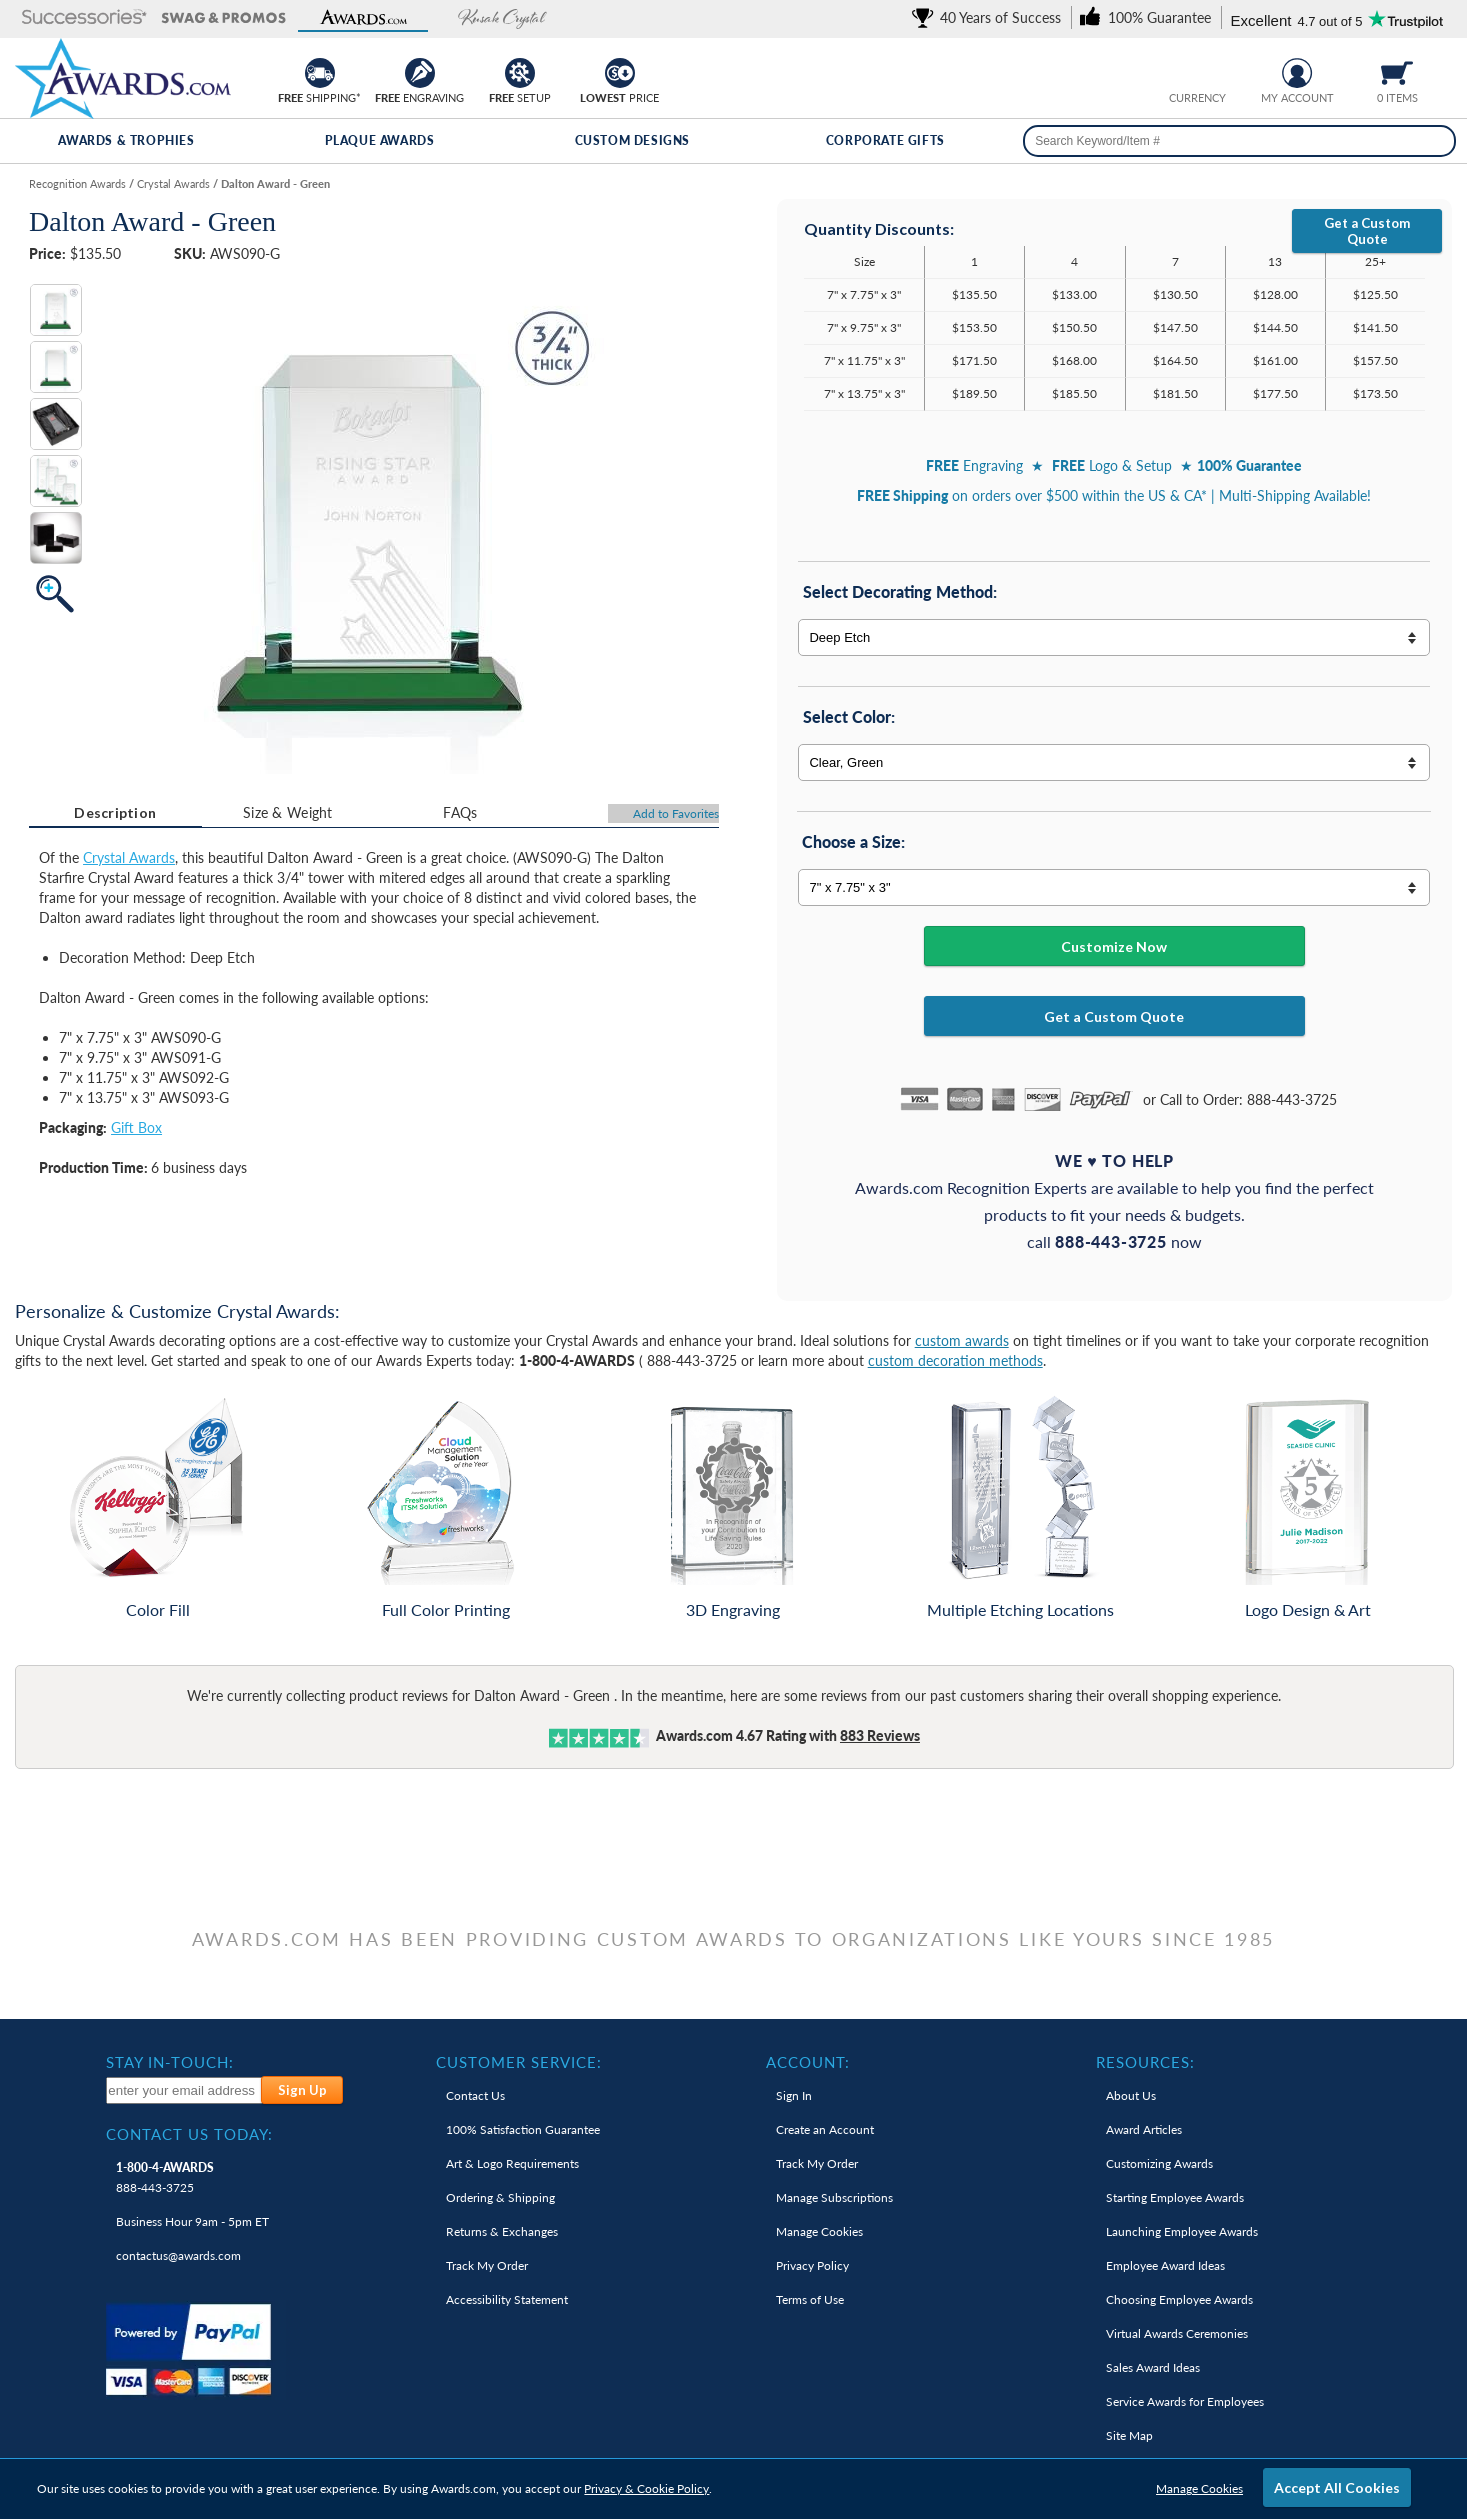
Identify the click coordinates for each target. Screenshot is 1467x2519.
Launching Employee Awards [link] (1182, 2231)
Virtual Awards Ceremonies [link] (1177, 2333)
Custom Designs (632, 140)
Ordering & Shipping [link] (500, 2197)
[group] (1197, 70)
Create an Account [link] (825, 2129)
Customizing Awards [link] (1159, 2163)
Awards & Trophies (126, 140)
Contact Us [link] (475, 2095)
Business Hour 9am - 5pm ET (192, 2221)
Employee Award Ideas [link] (1165, 2265)
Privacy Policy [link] (812, 2265)
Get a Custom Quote (1367, 231)
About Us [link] (1131, 2095)
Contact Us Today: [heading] (189, 2134)
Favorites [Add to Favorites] (676, 813)
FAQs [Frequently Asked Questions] (460, 812)
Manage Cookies (1199, 2488)
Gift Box (136, 1127)
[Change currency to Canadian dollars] (1212, 70)
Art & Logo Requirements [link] (512, 2163)
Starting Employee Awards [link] (1175, 2197)
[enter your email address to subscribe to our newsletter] (184, 2090)
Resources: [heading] (1145, 2062)
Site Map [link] (1129, 2435)
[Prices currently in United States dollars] (1181, 70)
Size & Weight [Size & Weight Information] (288, 812)
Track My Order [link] (487, 2265)
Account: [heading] (808, 2062)
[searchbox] (1239, 141)
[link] (990, 17)
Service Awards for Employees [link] (1185, 2401)
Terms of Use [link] (810, 2299)
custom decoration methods (955, 1360)
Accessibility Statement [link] (507, 2299)
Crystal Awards (129, 857)
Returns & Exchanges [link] (502, 2231)
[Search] (1435, 141)
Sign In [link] (794, 2095)
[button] (84, 18)
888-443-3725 (165, 2177)
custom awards (962, 1340)
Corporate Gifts (885, 140)
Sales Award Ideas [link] (1153, 2367)
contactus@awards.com (178, 2255)
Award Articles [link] (1144, 2129)
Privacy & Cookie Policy (646, 2488)
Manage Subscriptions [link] (834, 2197)
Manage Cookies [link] (819, 2231)
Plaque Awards (380, 140)
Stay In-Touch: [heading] (170, 2062)
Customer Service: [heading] (519, 2062)
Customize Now (1114, 946)
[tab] (115, 813)
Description (115, 812)
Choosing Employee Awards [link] (1179, 2299)
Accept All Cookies (1337, 2487)
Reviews (880, 1735)
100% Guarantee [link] (523, 2129)
